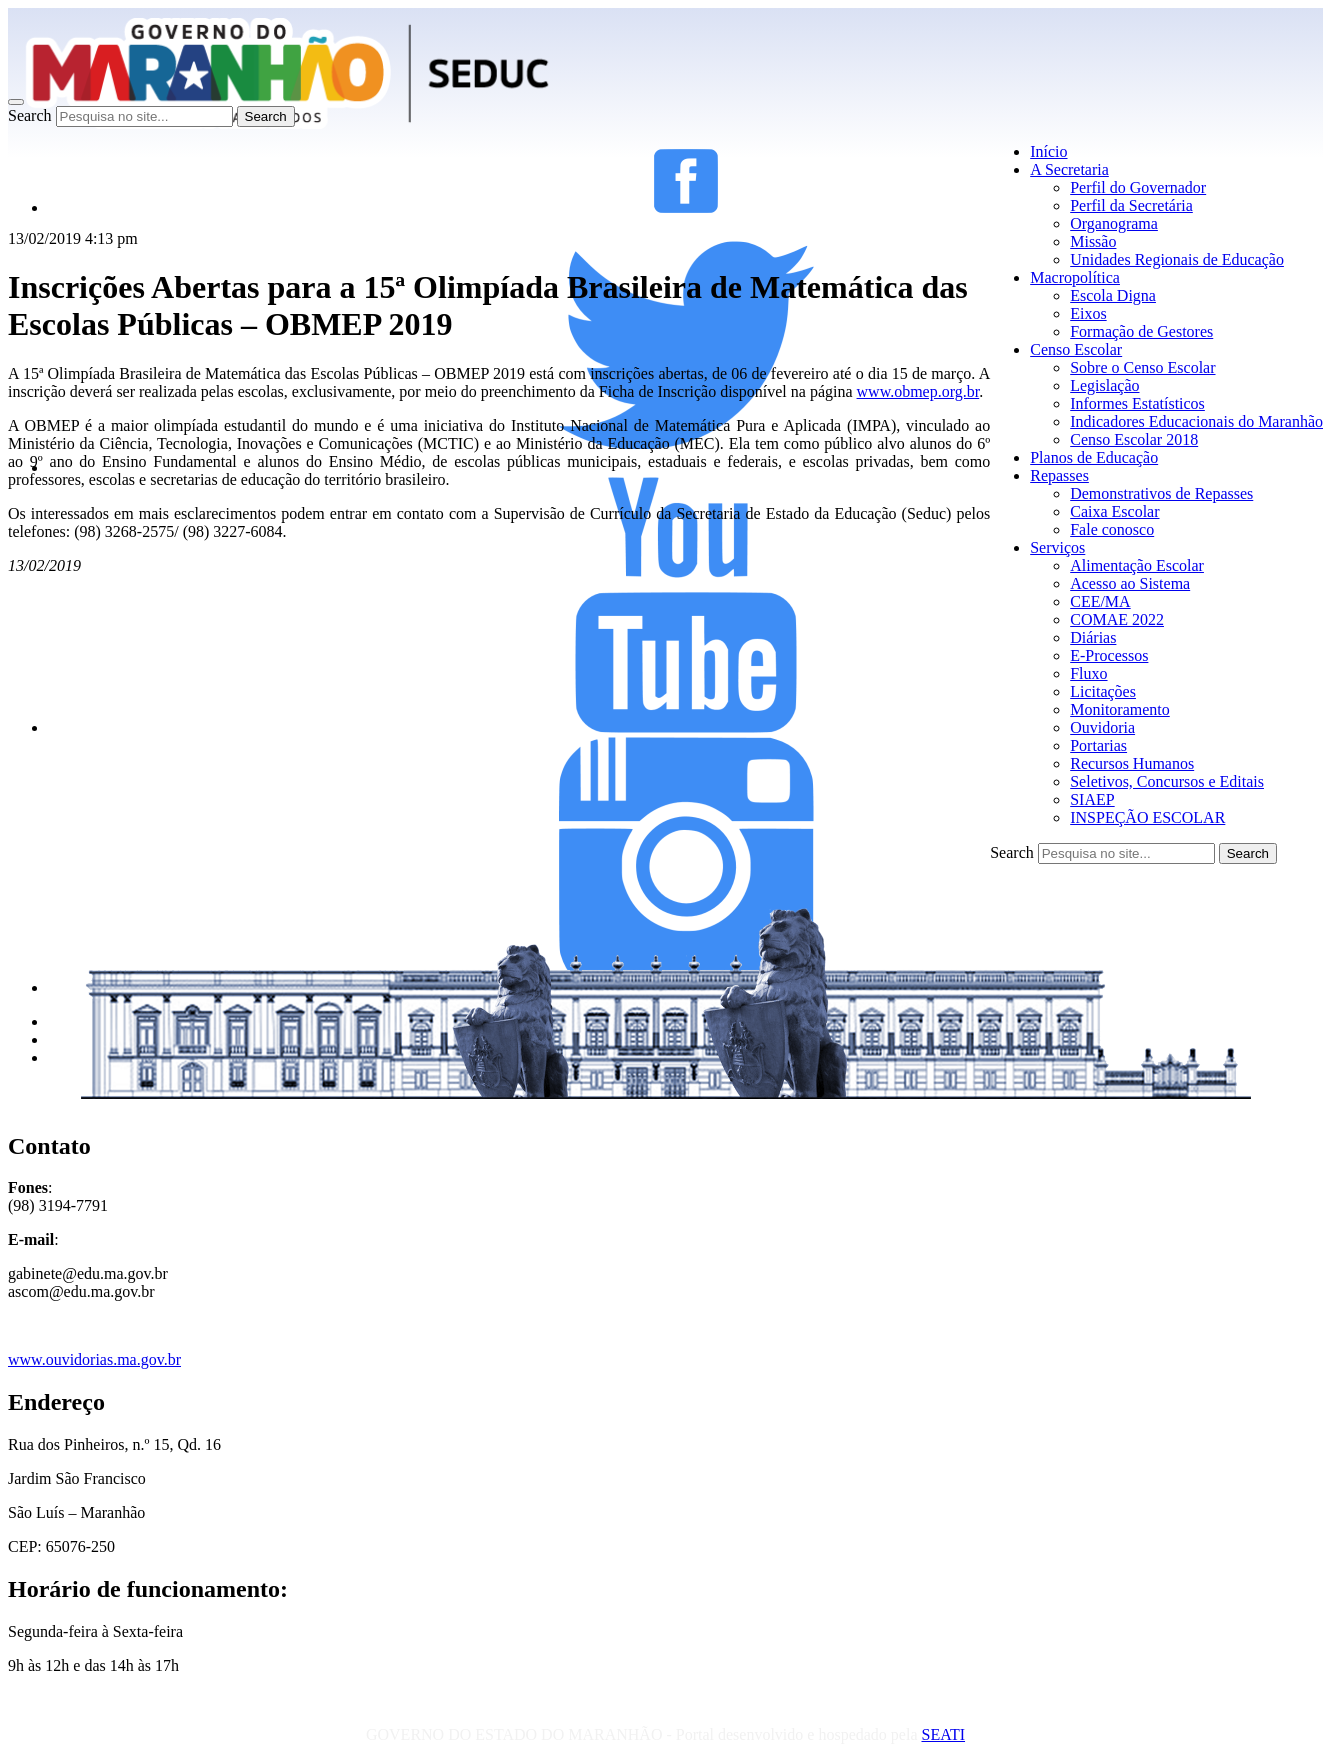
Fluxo (1088, 673)
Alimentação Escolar (1137, 565)
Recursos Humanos (1132, 763)
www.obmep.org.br (918, 391)
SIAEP (1092, 799)
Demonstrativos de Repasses (1161, 493)
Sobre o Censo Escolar (1142, 367)
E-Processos (1109, 655)
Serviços (1057, 547)
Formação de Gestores (1141, 331)
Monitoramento (1120, 709)
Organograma (1114, 223)
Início (1048, 151)
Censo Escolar (1076, 349)
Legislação (1104, 385)
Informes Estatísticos (1137, 403)
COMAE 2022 (1117, 619)
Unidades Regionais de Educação (1177, 259)
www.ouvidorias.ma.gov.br (94, 1359)
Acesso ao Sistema (1130, 583)
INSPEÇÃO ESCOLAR (1147, 817)
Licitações (1103, 691)
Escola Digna (1113, 295)
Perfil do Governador (1138, 187)
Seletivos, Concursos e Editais (1167, 781)
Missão (1093, 241)
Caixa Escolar (1114, 511)
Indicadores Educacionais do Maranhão (1196, 421)
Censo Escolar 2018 (1134, 439)
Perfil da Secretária (1131, 205)
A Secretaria (1069, 169)
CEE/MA (1100, 601)
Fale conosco (1112, 529)
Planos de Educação (1094, 457)
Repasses (1059, 475)
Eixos (1088, 313)
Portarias (1098, 745)
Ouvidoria (1102, 727)
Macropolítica (1075, 277)
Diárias (1093, 637)
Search (30, 115)
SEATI (943, 1734)
